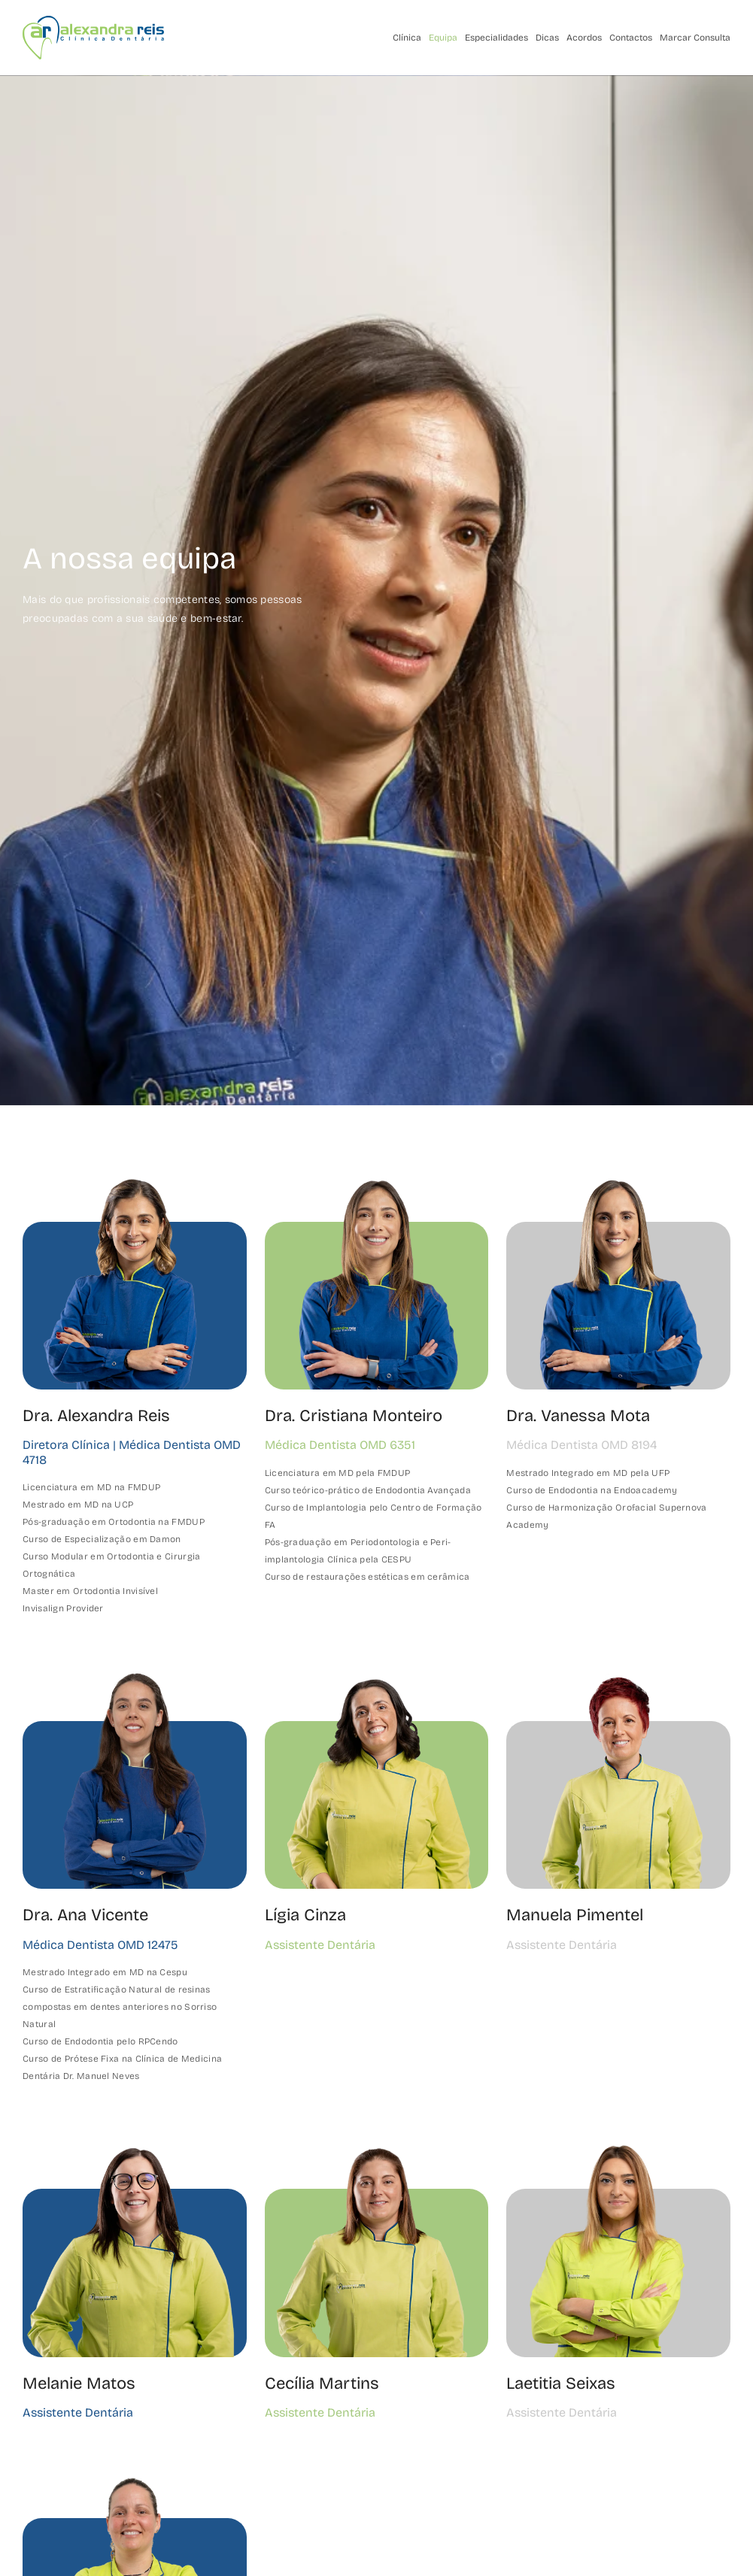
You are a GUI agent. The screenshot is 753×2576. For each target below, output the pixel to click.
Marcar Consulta (695, 37)
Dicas (547, 37)
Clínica (407, 37)
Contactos (630, 37)
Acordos (584, 37)
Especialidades (496, 37)
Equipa (443, 37)
